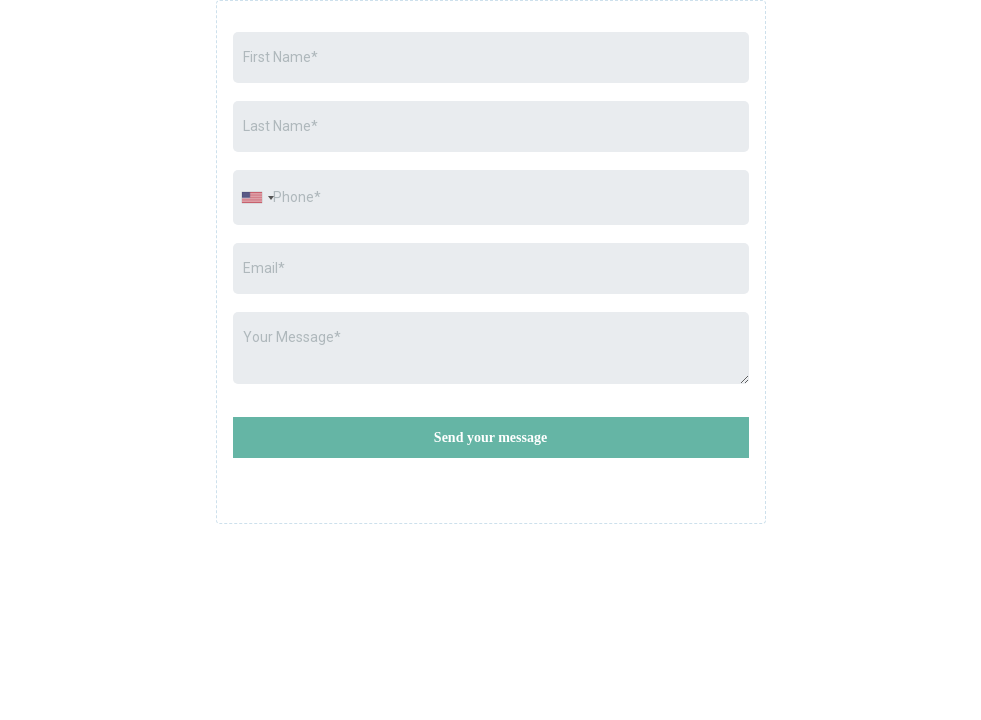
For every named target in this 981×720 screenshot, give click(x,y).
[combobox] (257, 197)
